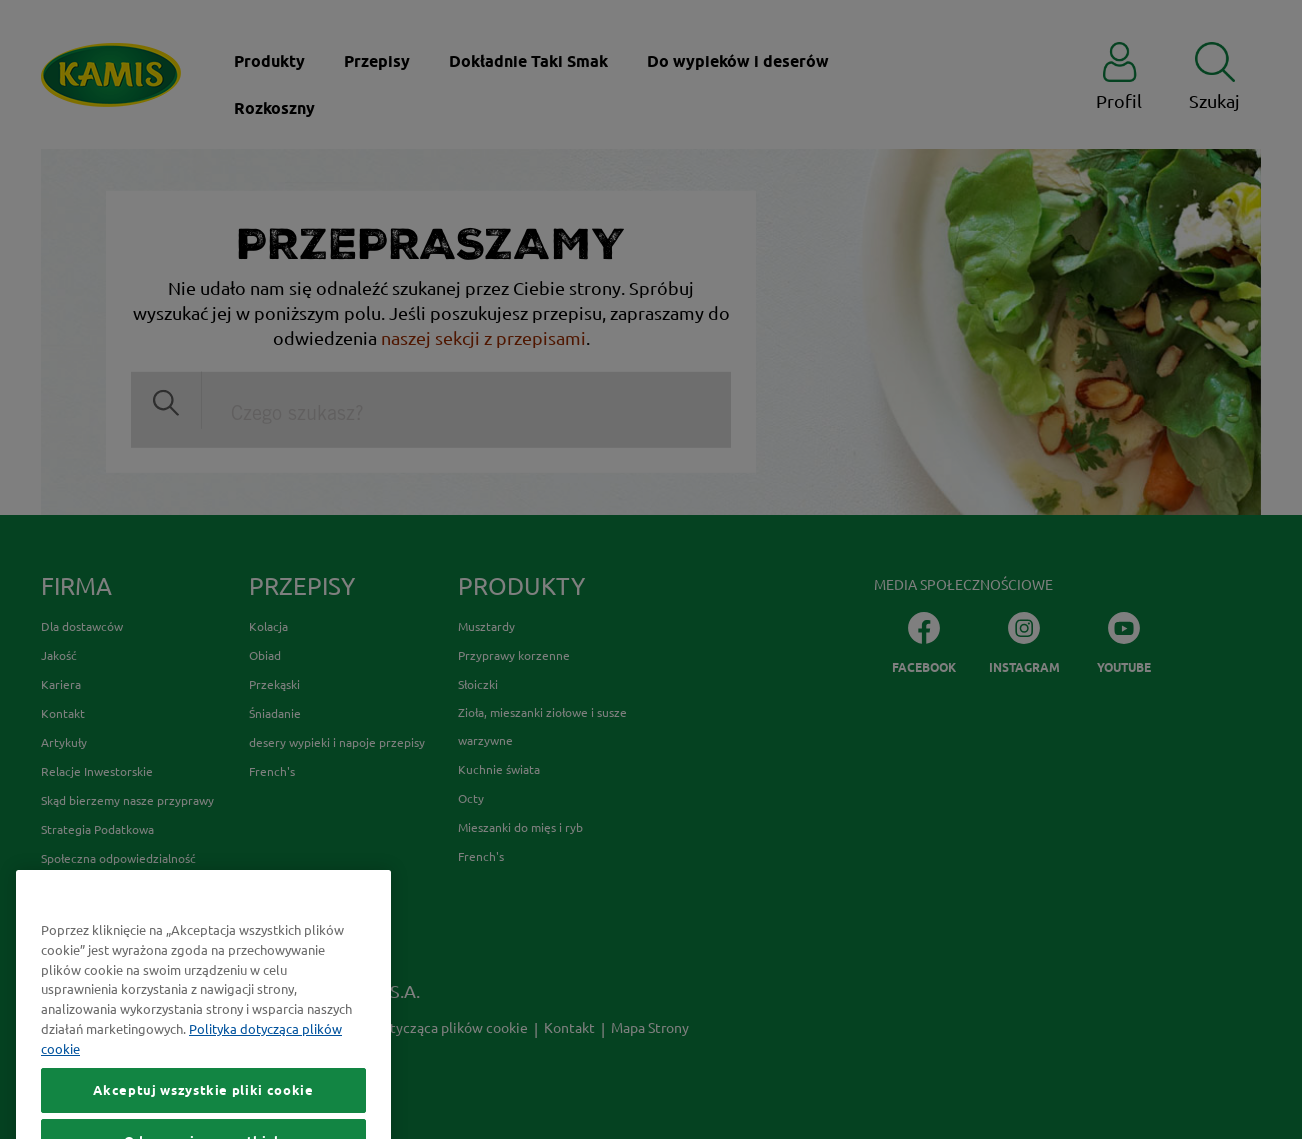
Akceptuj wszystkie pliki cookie (203, 1116)
